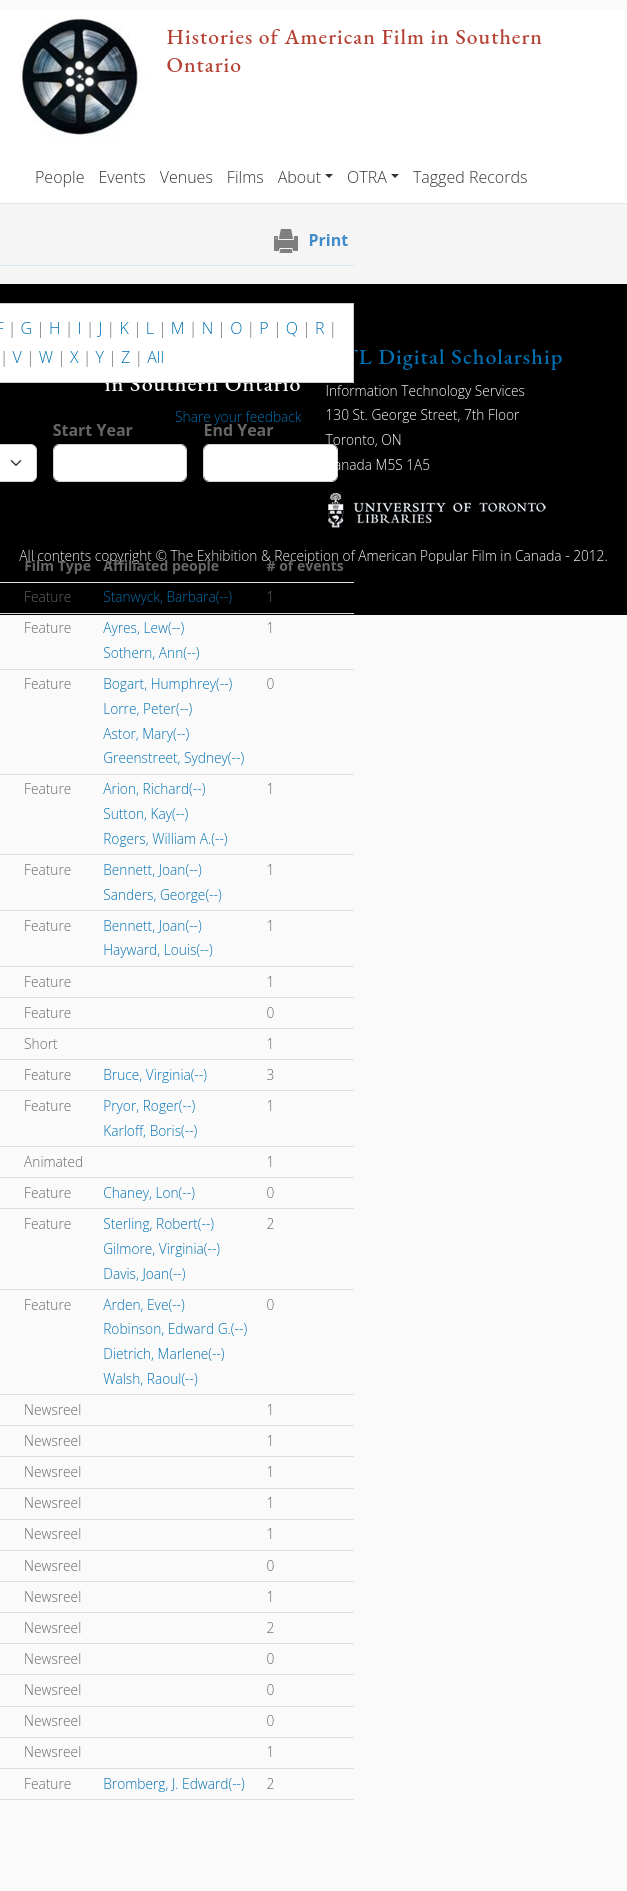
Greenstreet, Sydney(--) (173, 757)
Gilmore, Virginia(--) (161, 1248)
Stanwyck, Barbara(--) (167, 596)
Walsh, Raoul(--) (150, 1378)
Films (245, 177)
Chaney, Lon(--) (149, 1192)
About (299, 177)
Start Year (93, 430)
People (59, 177)
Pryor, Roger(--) (149, 1105)
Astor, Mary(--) (146, 733)
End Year (238, 430)
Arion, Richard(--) (154, 788)
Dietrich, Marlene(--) (163, 1353)
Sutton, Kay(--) (145, 813)
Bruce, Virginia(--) (155, 1074)
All (155, 357)
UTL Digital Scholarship (445, 356)
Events (121, 177)
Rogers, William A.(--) (165, 838)
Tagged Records (470, 177)
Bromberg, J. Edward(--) (174, 1783)
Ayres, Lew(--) (143, 627)
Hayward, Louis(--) (157, 949)
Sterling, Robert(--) (158, 1223)
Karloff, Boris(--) (150, 1130)
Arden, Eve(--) (144, 1304)
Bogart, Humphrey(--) (167, 683)
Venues (186, 177)
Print (329, 240)
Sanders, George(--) (162, 894)
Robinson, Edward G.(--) (175, 1328)
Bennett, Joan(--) (152, 869)
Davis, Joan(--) (144, 1273)
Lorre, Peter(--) (147, 708)
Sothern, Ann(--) (151, 652)
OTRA (367, 177)
